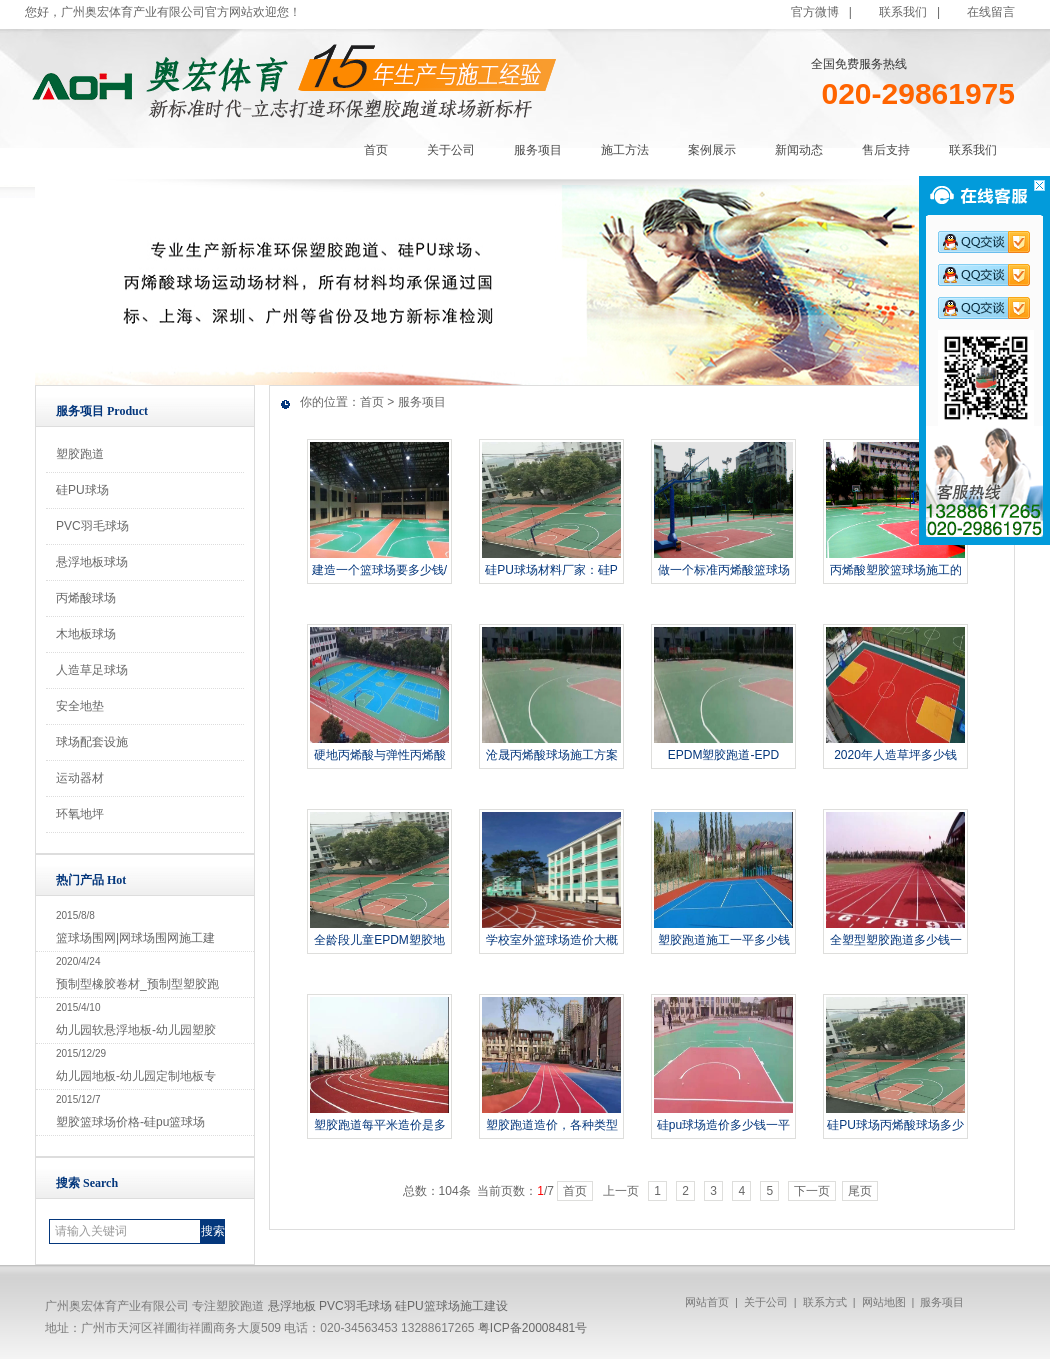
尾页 (860, 1191)
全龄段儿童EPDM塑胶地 (379, 940)
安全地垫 (80, 706)
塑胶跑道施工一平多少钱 (724, 940)
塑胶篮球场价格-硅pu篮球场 (130, 1122)
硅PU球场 (82, 490)
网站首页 (707, 1302)
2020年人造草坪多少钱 (895, 755)
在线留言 (991, 12)
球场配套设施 (92, 742)
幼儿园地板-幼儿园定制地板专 (136, 1076)
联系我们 (903, 12)
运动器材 (80, 778)
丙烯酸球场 (86, 598)
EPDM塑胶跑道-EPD (723, 755)
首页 (372, 402)
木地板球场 (86, 634)
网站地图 (884, 1302)
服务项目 (422, 402)
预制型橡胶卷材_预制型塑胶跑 (137, 984)
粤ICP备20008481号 (532, 1328)
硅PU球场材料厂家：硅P (551, 570)
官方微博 (815, 12)
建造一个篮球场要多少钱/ (379, 570)
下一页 (812, 1191)
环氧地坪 (80, 814)
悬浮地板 (292, 1306)
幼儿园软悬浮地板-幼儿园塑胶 (136, 1030)
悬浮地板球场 (92, 562)
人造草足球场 (92, 670)
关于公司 (766, 1302)
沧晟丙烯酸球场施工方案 (552, 755)
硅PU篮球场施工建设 (451, 1306)
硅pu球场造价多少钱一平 (723, 1125)
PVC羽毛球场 (92, 526)
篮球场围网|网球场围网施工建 (135, 938)
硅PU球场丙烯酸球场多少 (895, 1125)
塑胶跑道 (80, 454)
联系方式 (825, 1302)
